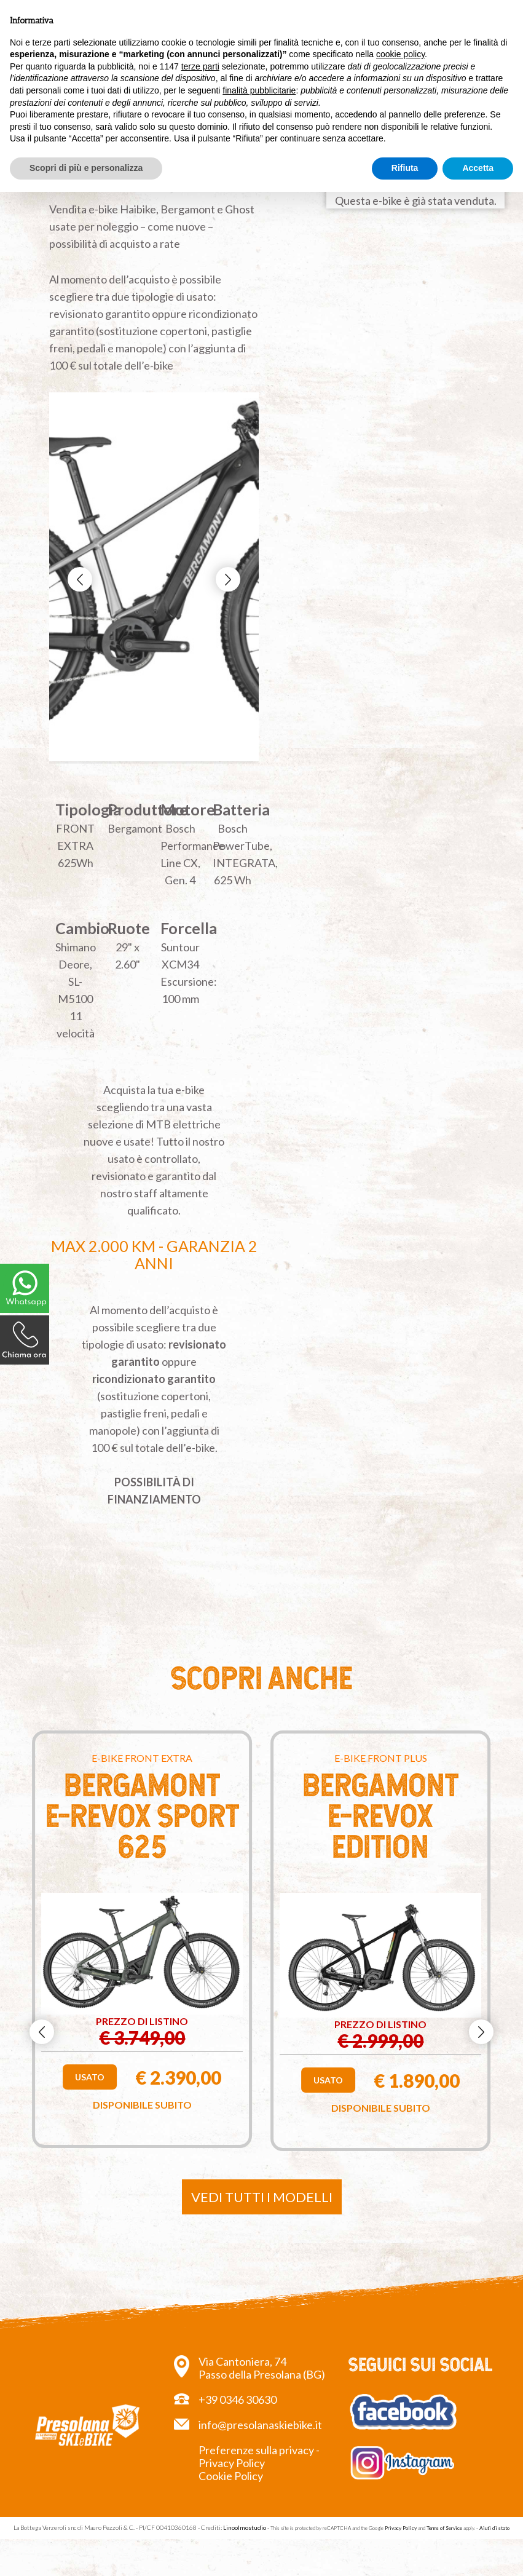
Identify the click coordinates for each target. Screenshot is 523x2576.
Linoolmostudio (244, 2527)
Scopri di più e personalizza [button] (86, 168)
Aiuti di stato (494, 2528)
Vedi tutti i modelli (261, 2197)
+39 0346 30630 (238, 2399)
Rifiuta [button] (405, 168)
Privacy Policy (401, 2528)
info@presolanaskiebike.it (260, 2424)
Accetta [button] (478, 168)
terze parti (200, 66)
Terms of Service (444, 2528)
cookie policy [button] (400, 54)
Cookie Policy (231, 2476)
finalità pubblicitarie (259, 90)
